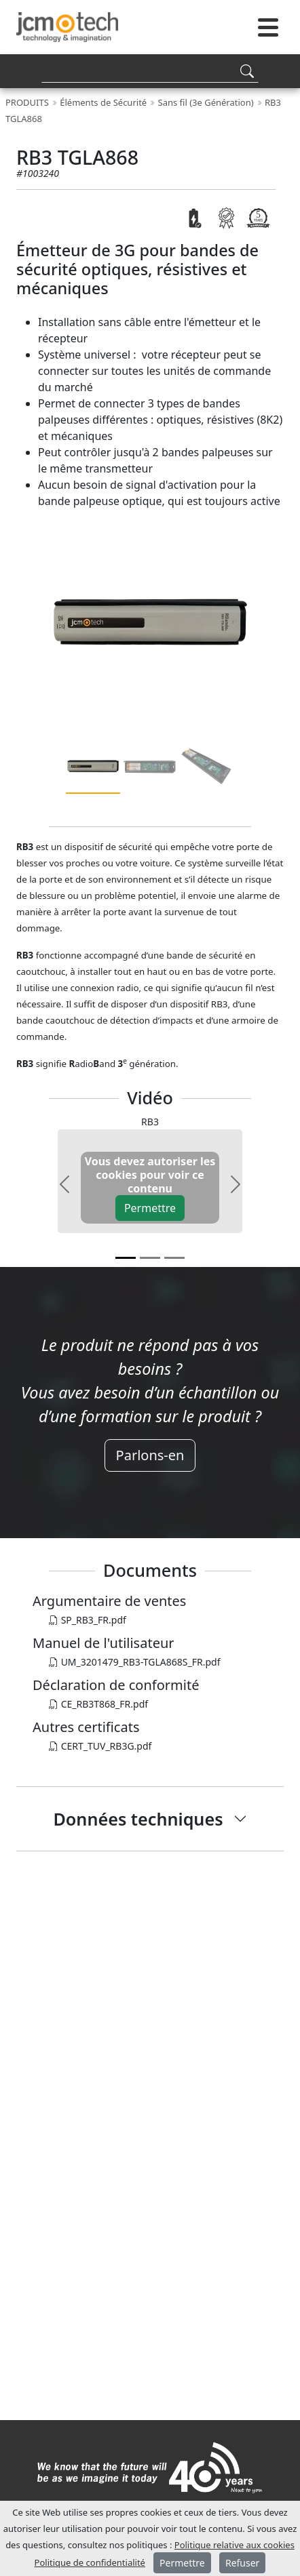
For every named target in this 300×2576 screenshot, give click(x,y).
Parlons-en (150, 1455)
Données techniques (138, 1818)
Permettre (150, 1208)
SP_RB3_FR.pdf (87, 1619)
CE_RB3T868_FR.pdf (98, 1703)
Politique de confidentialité (90, 2562)
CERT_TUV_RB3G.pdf (100, 1745)
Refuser (242, 2562)
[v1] (150, 1258)
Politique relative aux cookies (234, 2545)
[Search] (150, 71)
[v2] (174, 1258)
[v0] (125, 1258)
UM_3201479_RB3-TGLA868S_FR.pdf (135, 1661)
